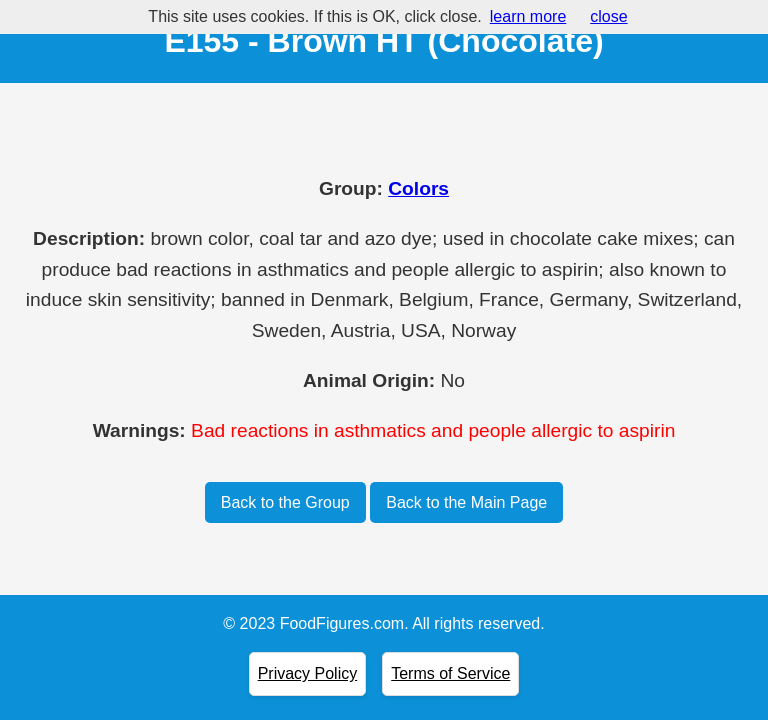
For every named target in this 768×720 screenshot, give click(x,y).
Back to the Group (285, 502)
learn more (528, 16)
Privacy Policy (308, 673)
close (608, 16)
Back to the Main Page (466, 502)
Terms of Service (450, 673)
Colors (418, 188)
